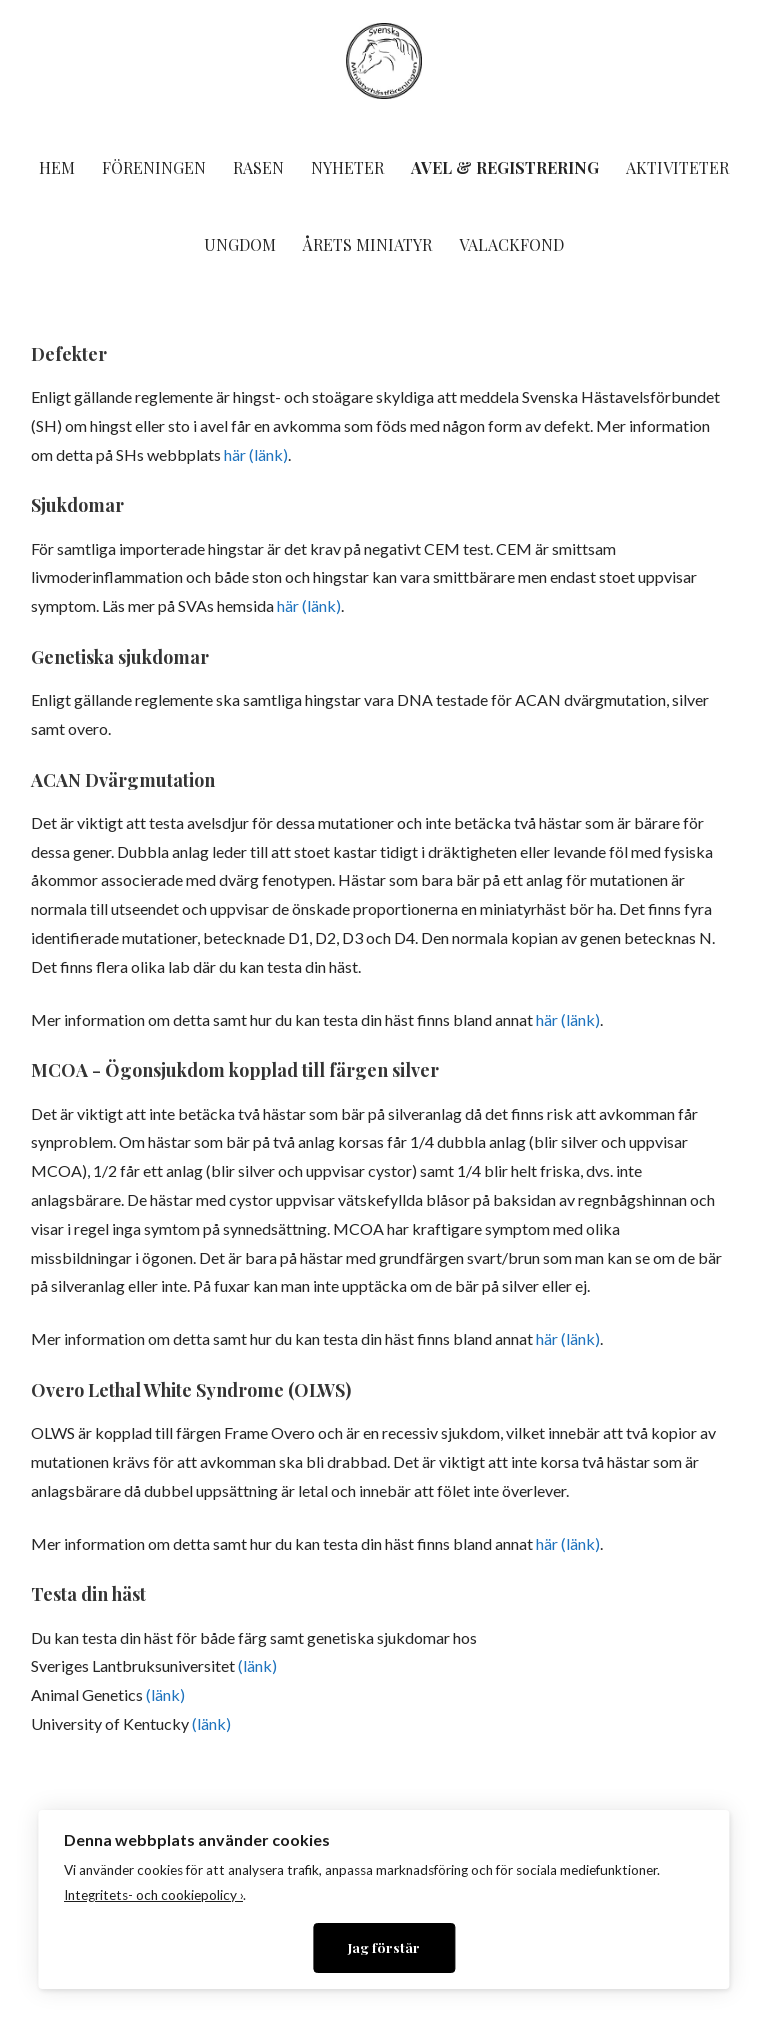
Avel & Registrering (505, 167)
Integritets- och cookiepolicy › (153, 1895)
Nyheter (347, 167)
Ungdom (240, 244)
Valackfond (511, 244)
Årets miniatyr (367, 244)
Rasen (258, 167)
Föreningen (154, 167)
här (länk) (256, 454)
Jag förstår (384, 1947)
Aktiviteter (677, 167)
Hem (57, 167)
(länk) (257, 1665)
